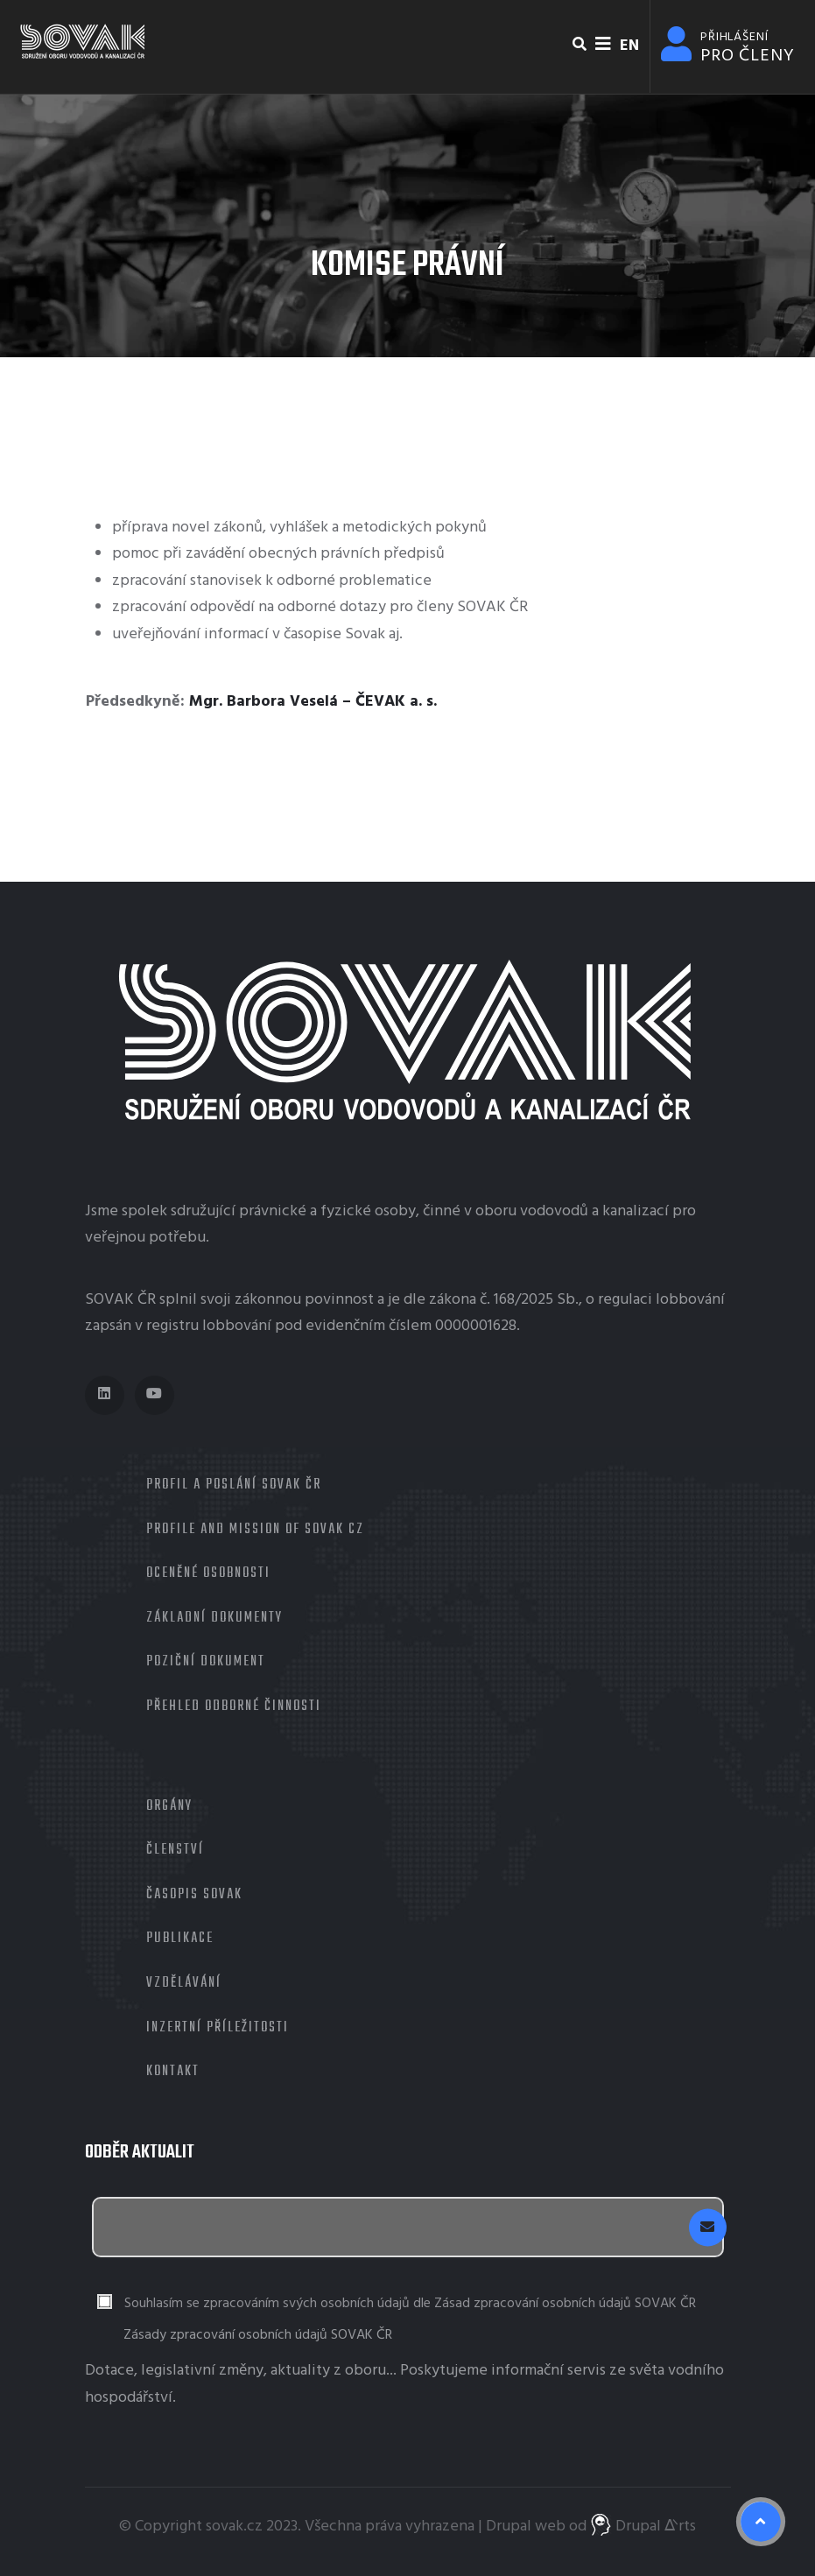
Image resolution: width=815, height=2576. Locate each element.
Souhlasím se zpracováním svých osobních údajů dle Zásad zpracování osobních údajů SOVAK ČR (410, 2304)
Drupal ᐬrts (643, 2526)
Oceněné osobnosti (208, 1573)
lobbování (690, 1300)
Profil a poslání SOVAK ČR (233, 1485)
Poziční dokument (205, 1661)
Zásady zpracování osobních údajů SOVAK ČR (257, 2335)
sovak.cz (234, 2526)
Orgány (169, 1806)
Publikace (180, 1938)
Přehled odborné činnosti (233, 1706)
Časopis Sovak (194, 1894)
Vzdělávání (183, 1983)
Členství (175, 1850)
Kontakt (173, 2071)
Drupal (508, 2526)
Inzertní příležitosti (217, 2027)
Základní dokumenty (214, 1618)
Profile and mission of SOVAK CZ (255, 1529)
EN (629, 46)
